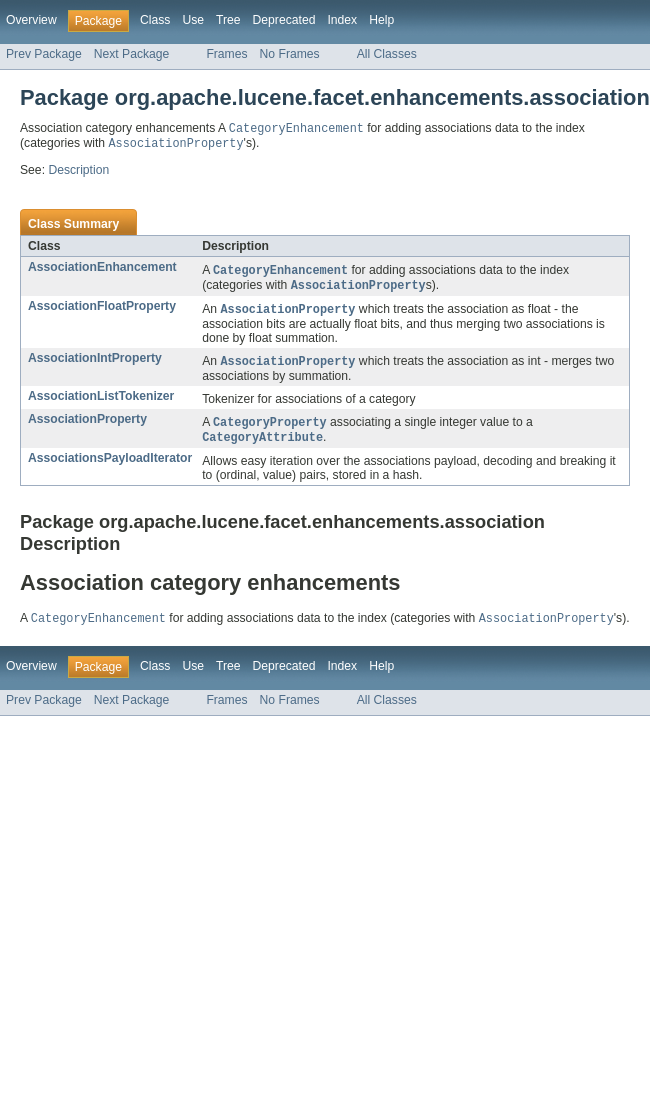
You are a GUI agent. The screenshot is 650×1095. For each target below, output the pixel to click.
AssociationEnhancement (102, 269)
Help (381, 20)
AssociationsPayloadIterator (110, 466)
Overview (31, 20)
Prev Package (44, 54)
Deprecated (284, 20)
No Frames (290, 54)
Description (78, 172)
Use (193, 20)
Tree (228, 20)
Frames (226, 54)
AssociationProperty (87, 425)
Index (342, 20)
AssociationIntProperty (95, 363)
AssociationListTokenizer (101, 402)
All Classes (387, 54)
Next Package (132, 54)
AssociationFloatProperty (102, 310)
